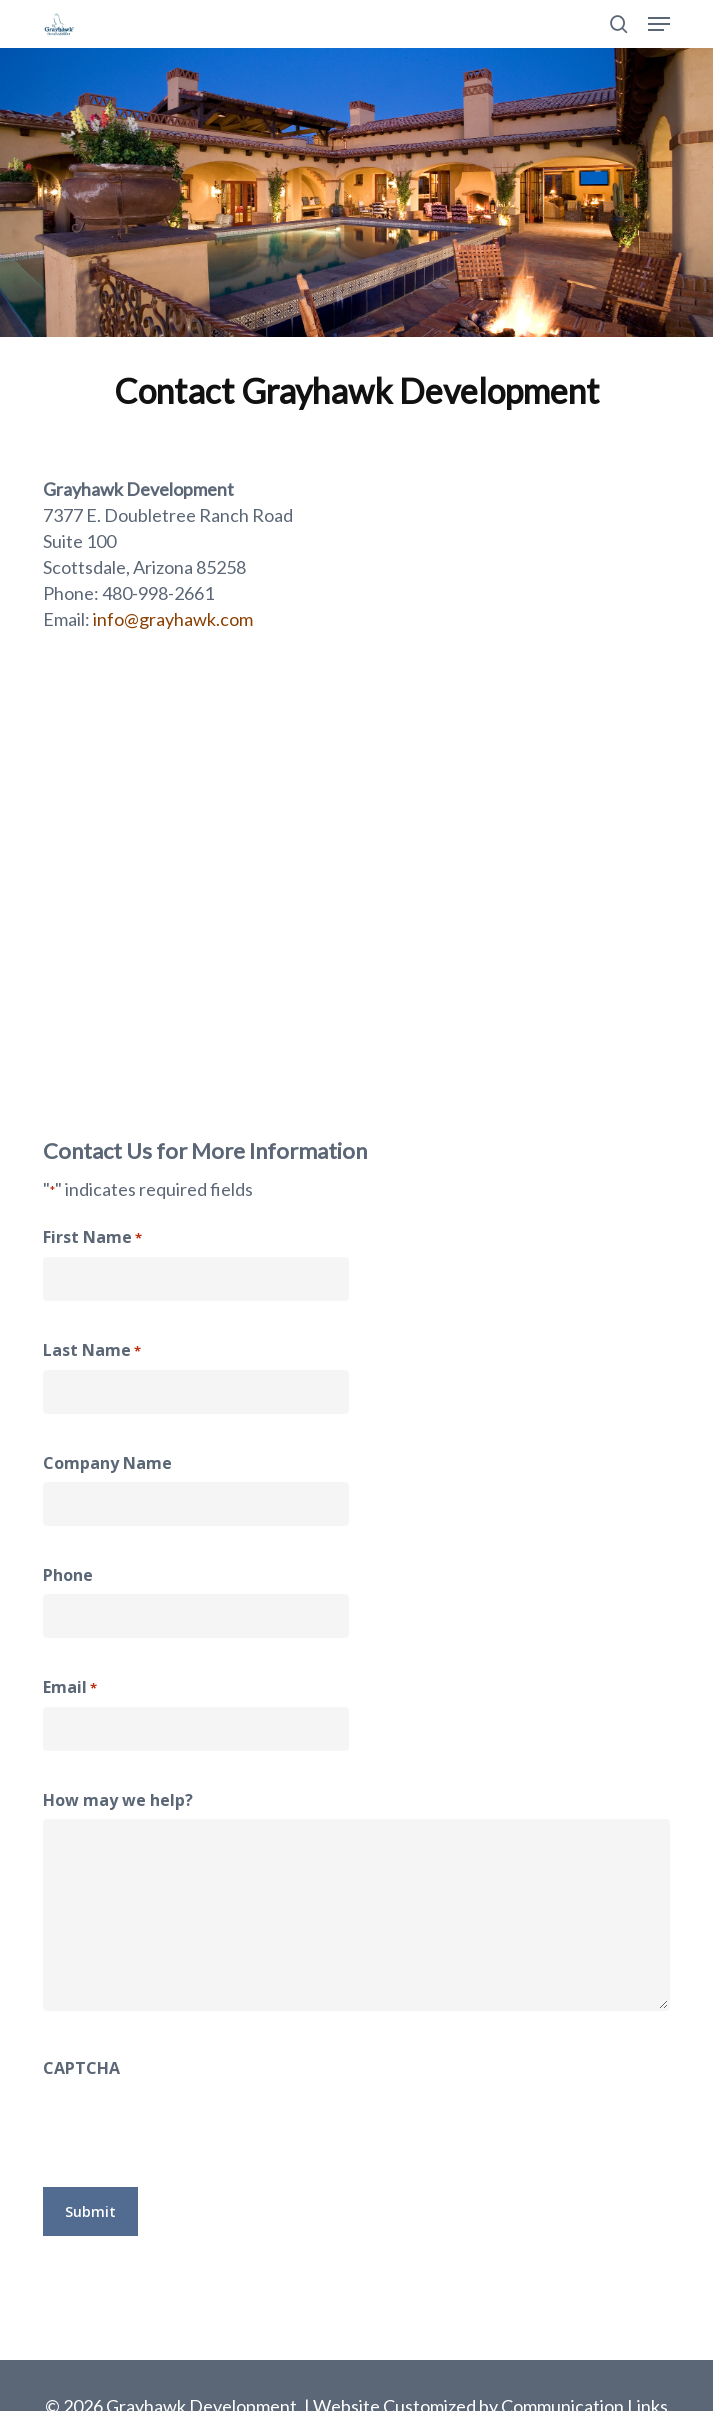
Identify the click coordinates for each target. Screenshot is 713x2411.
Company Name (107, 1463)
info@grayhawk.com (173, 619)
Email (70, 1688)
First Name (92, 1238)
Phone (68, 1575)
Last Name (92, 1351)
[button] (659, 24)
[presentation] (195, 2126)
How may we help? (118, 1800)
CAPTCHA (81, 2068)
